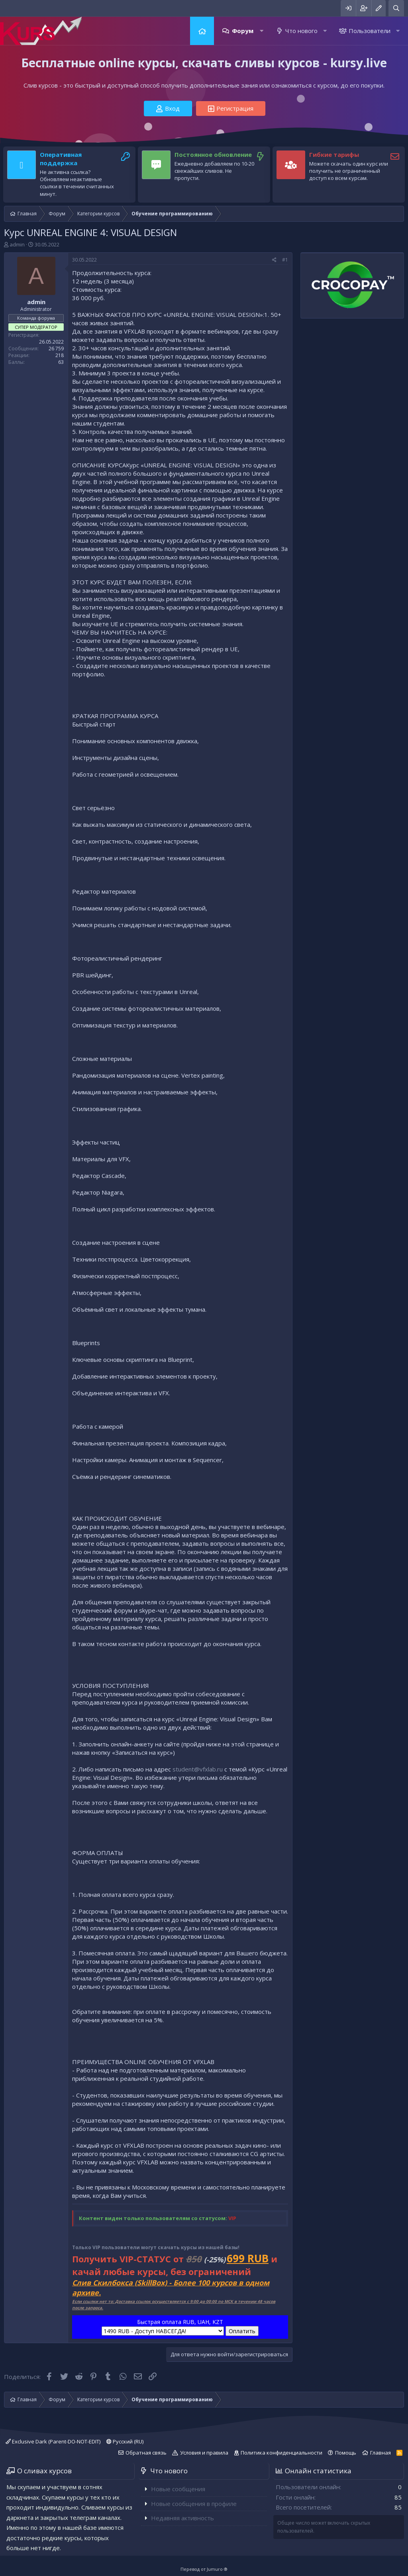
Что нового (301, 31)
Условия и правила (204, 2452)
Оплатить (242, 2331)
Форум (242, 31)
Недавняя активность (182, 2518)
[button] (261, 31)
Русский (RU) (124, 2441)
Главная (202, 31)
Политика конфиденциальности (281, 2452)
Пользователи (369, 31)
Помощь (345, 2452)
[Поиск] (396, 8)
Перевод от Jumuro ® (204, 2569)
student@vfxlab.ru (198, 1769)
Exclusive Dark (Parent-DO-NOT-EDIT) (53, 2441)
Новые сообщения (178, 2489)
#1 (285, 259)
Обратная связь (146, 2452)
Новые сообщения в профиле (194, 2504)
